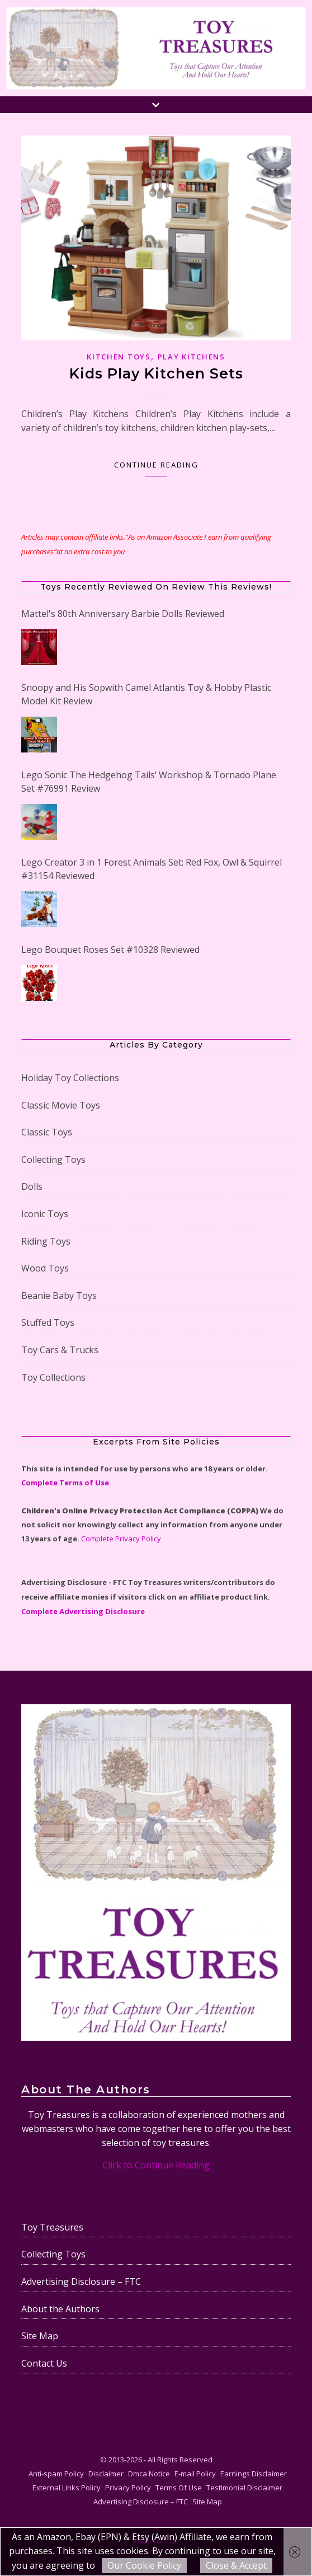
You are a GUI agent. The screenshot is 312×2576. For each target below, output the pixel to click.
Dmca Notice (149, 2474)
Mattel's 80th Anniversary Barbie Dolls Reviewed (122, 613)
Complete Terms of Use (65, 1483)
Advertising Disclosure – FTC (81, 2281)
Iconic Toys (44, 1214)
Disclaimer (106, 2474)
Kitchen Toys (118, 357)
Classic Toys (46, 1132)
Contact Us (44, 2363)
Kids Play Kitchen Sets (156, 373)
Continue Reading (156, 465)
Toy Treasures (52, 2227)
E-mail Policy (195, 2474)
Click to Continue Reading (156, 2165)
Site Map (39, 2336)
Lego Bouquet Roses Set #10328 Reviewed (110, 949)
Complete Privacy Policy (121, 1539)
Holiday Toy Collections (70, 1078)
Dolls (31, 1186)
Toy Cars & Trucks (59, 1350)
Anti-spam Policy (56, 2474)
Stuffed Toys (47, 1322)
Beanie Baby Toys (59, 1295)
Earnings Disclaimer (253, 2474)
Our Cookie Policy (144, 2565)
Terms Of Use (178, 2488)
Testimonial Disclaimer (244, 2488)
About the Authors (60, 2309)
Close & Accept (236, 2565)
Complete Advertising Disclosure (83, 1611)
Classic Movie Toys (60, 1105)
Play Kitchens (191, 357)
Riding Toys (45, 1241)
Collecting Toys (53, 1159)
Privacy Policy (128, 2488)
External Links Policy (66, 2488)
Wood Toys (45, 1268)
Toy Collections (53, 1377)
